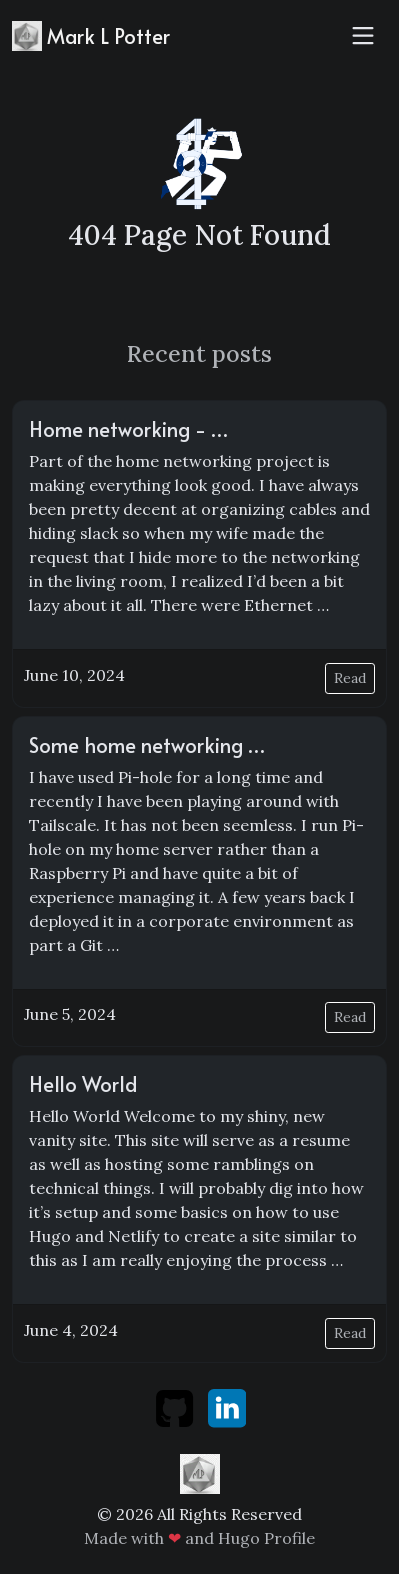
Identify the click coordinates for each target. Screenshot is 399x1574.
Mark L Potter (91, 36)
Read (350, 678)
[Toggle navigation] (363, 36)
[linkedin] (227, 1406)
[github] (176, 1406)
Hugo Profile (266, 1538)
